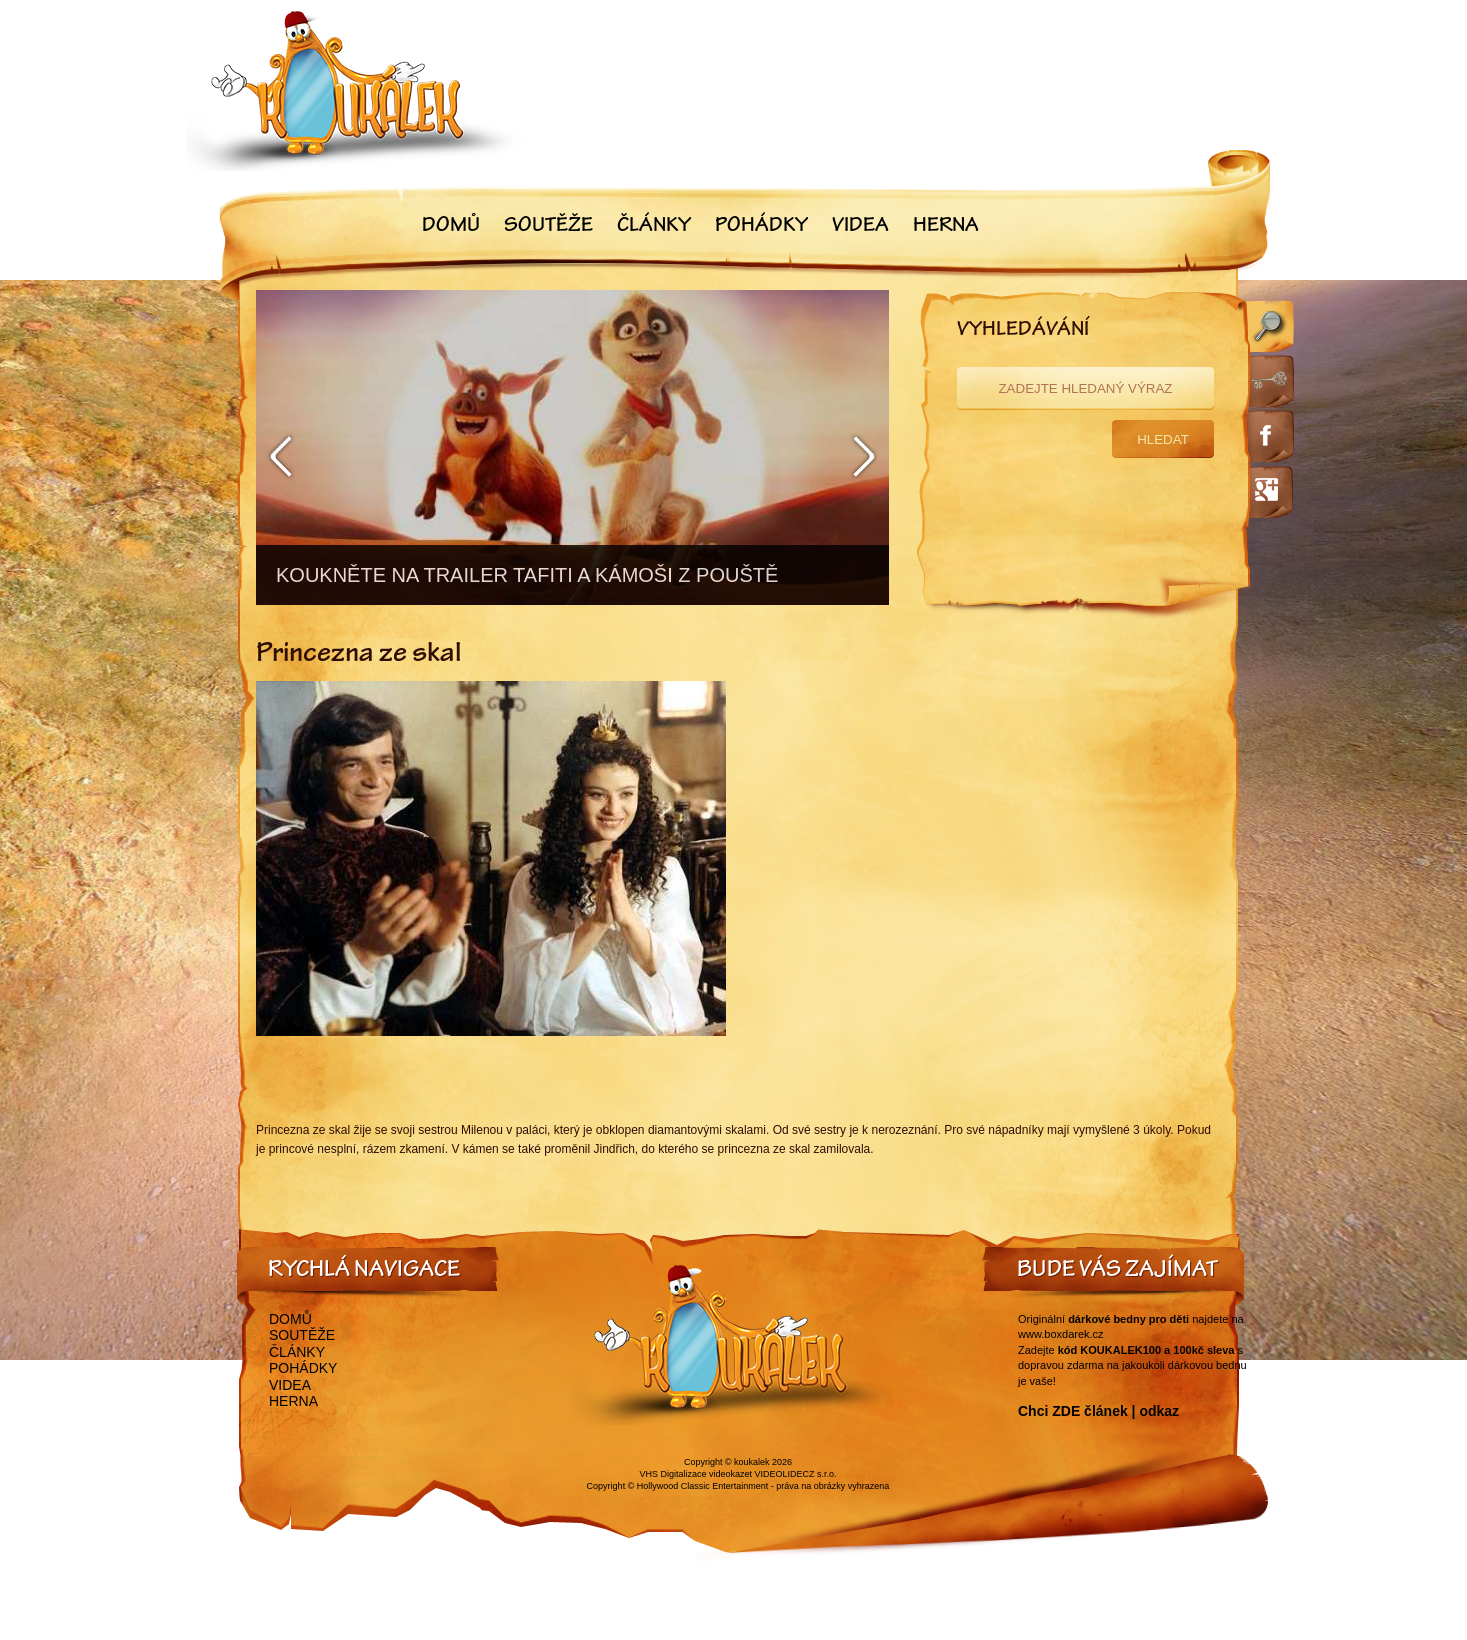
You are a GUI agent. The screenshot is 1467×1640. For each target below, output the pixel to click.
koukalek (752, 1462)
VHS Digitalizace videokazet (695, 1474)
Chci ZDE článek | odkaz (1098, 1411)
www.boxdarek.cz (1061, 1334)
